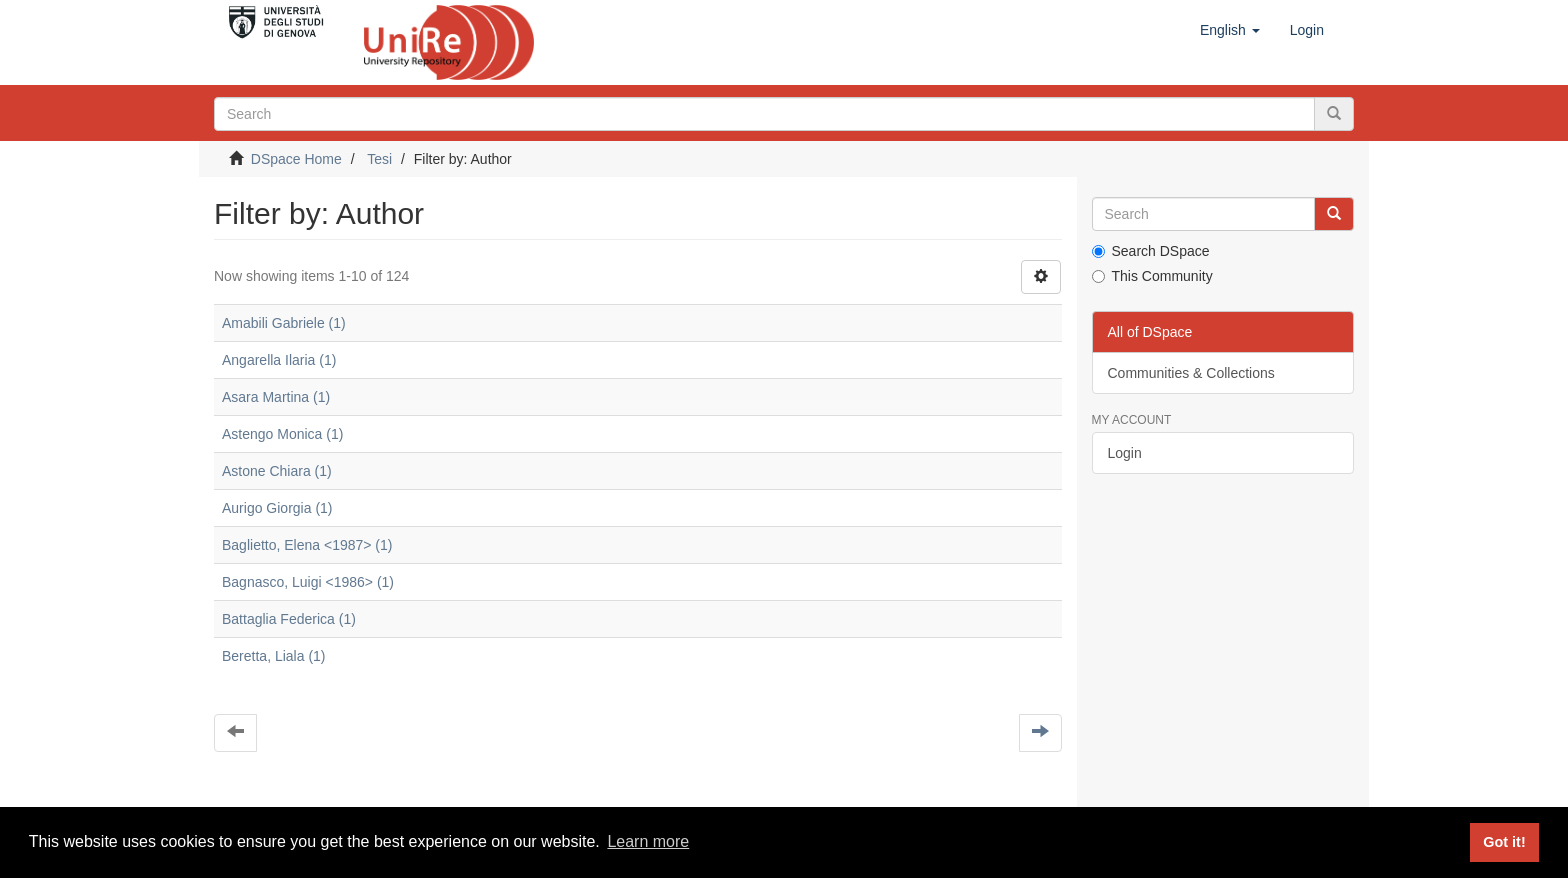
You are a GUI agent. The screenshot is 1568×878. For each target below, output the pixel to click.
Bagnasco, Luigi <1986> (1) (308, 582)
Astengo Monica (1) (282, 434)
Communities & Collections (1191, 373)
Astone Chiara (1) (277, 471)
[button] (1230, 30)
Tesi (379, 159)
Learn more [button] (648, 841)
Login (1125, 453)
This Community (1152, 276)
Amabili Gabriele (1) (284, 323)
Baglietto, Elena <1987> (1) (307, 545)
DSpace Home (296, 159)
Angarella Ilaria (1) (279, 360)
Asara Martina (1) (276, 397)
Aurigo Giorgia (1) (277, 508)
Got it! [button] (1504, 842)
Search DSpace (1151, 251)
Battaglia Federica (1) (289, 619)
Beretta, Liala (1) (274, 656)
